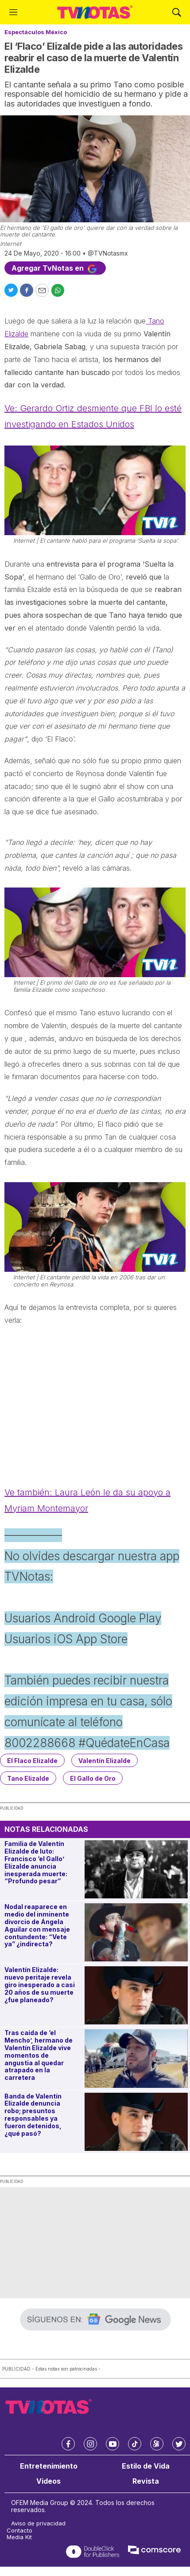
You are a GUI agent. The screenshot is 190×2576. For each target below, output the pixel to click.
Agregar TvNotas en (55, 268)
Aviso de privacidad (38, 2523)
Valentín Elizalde (104, 1760)
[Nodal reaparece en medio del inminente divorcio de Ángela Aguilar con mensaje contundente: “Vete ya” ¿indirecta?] (136, 1932)
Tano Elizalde (28, 1778)
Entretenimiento (49, 2466)
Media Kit (19, 2537)
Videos (48, 2481)
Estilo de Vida (146, 2466)
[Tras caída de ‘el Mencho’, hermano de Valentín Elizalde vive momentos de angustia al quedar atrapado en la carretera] (136, 2058)
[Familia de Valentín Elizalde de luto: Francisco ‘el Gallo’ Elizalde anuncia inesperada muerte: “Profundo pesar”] (136, 1869)
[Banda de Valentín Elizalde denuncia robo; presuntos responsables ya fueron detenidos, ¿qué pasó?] (136, 2122)
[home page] (95, 12)
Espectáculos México (35, 32)
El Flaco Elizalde (32, 1760)
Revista (145, 2481)
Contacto (19, 2530)
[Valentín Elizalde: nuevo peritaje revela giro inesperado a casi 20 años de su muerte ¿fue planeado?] (136, 1995)
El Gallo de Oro (93, 1778)
